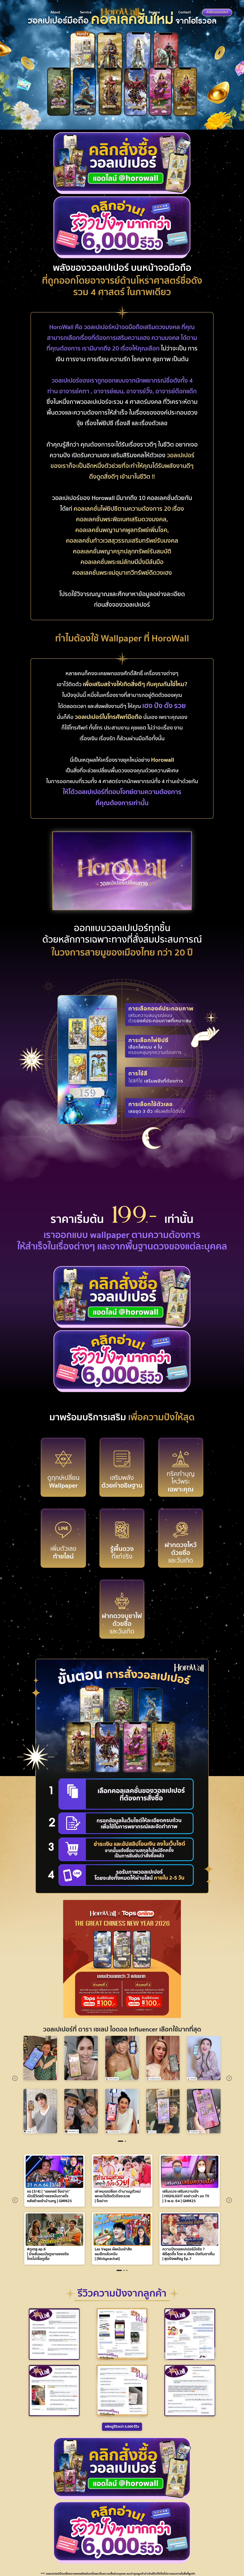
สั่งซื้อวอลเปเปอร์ (217, 12)
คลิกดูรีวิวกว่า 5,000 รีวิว (122, 2426)
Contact (184, 12)
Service (86, 12)
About (55, 12)
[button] (120, 121)
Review (154, 12)
